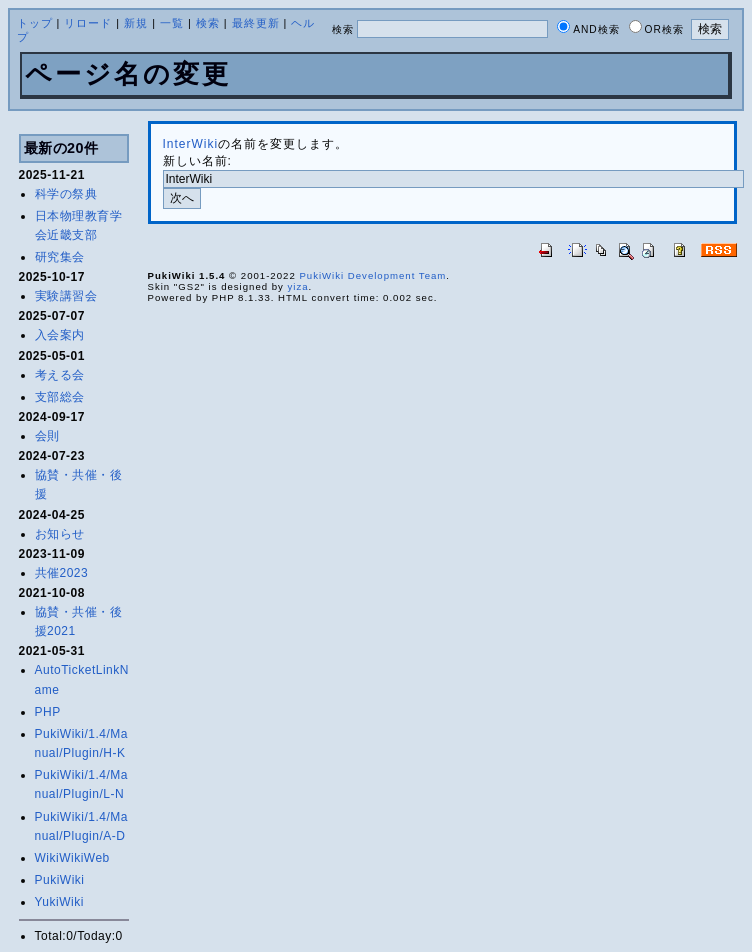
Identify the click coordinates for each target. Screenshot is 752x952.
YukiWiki (59, 902)
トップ (35, 23)
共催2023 (62, 573)
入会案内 (60, 335)
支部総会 (60, 397)
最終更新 (256, 23)
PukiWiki (60, 880)
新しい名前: (197, 161)
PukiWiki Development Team (372, 275)
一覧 (172, 23)
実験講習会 (66, 296)
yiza (298, 286)
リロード (88, 23)
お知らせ (60, 534)
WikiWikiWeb (72, 858)
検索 (208, 23)
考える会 (60, 375)
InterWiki (191, 144)
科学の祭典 (66, 194)
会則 (47, 436)
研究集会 (60, 257)
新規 (136, 23)
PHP (48, 712)
